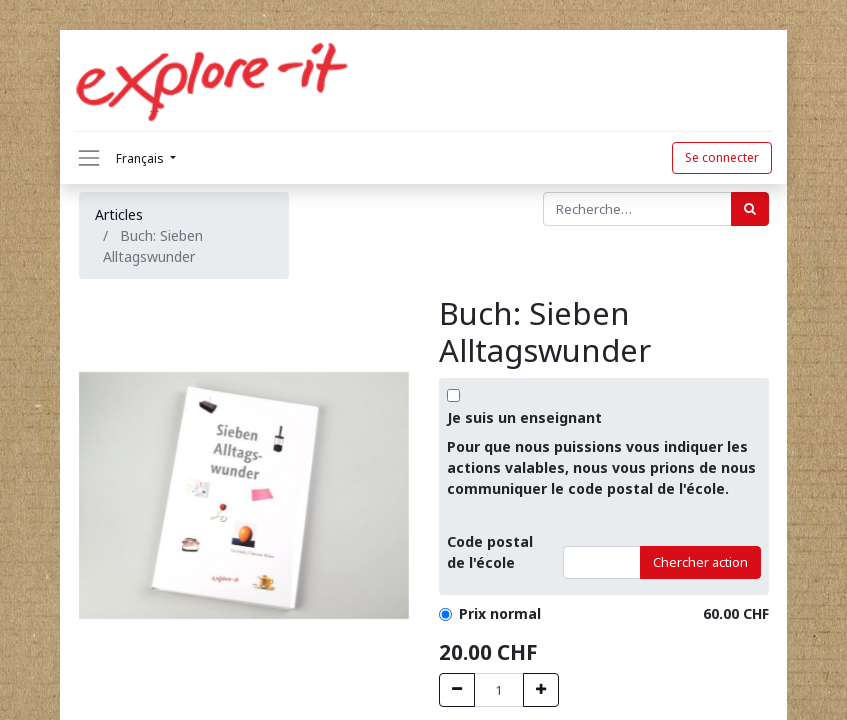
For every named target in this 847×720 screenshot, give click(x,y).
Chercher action (700, 562)
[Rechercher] (750, 209)
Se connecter (722, 157)
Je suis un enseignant (524, 417)
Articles (119, 214)
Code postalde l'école (490, 552)
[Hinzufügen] (541, 690)
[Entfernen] (457, 690)
